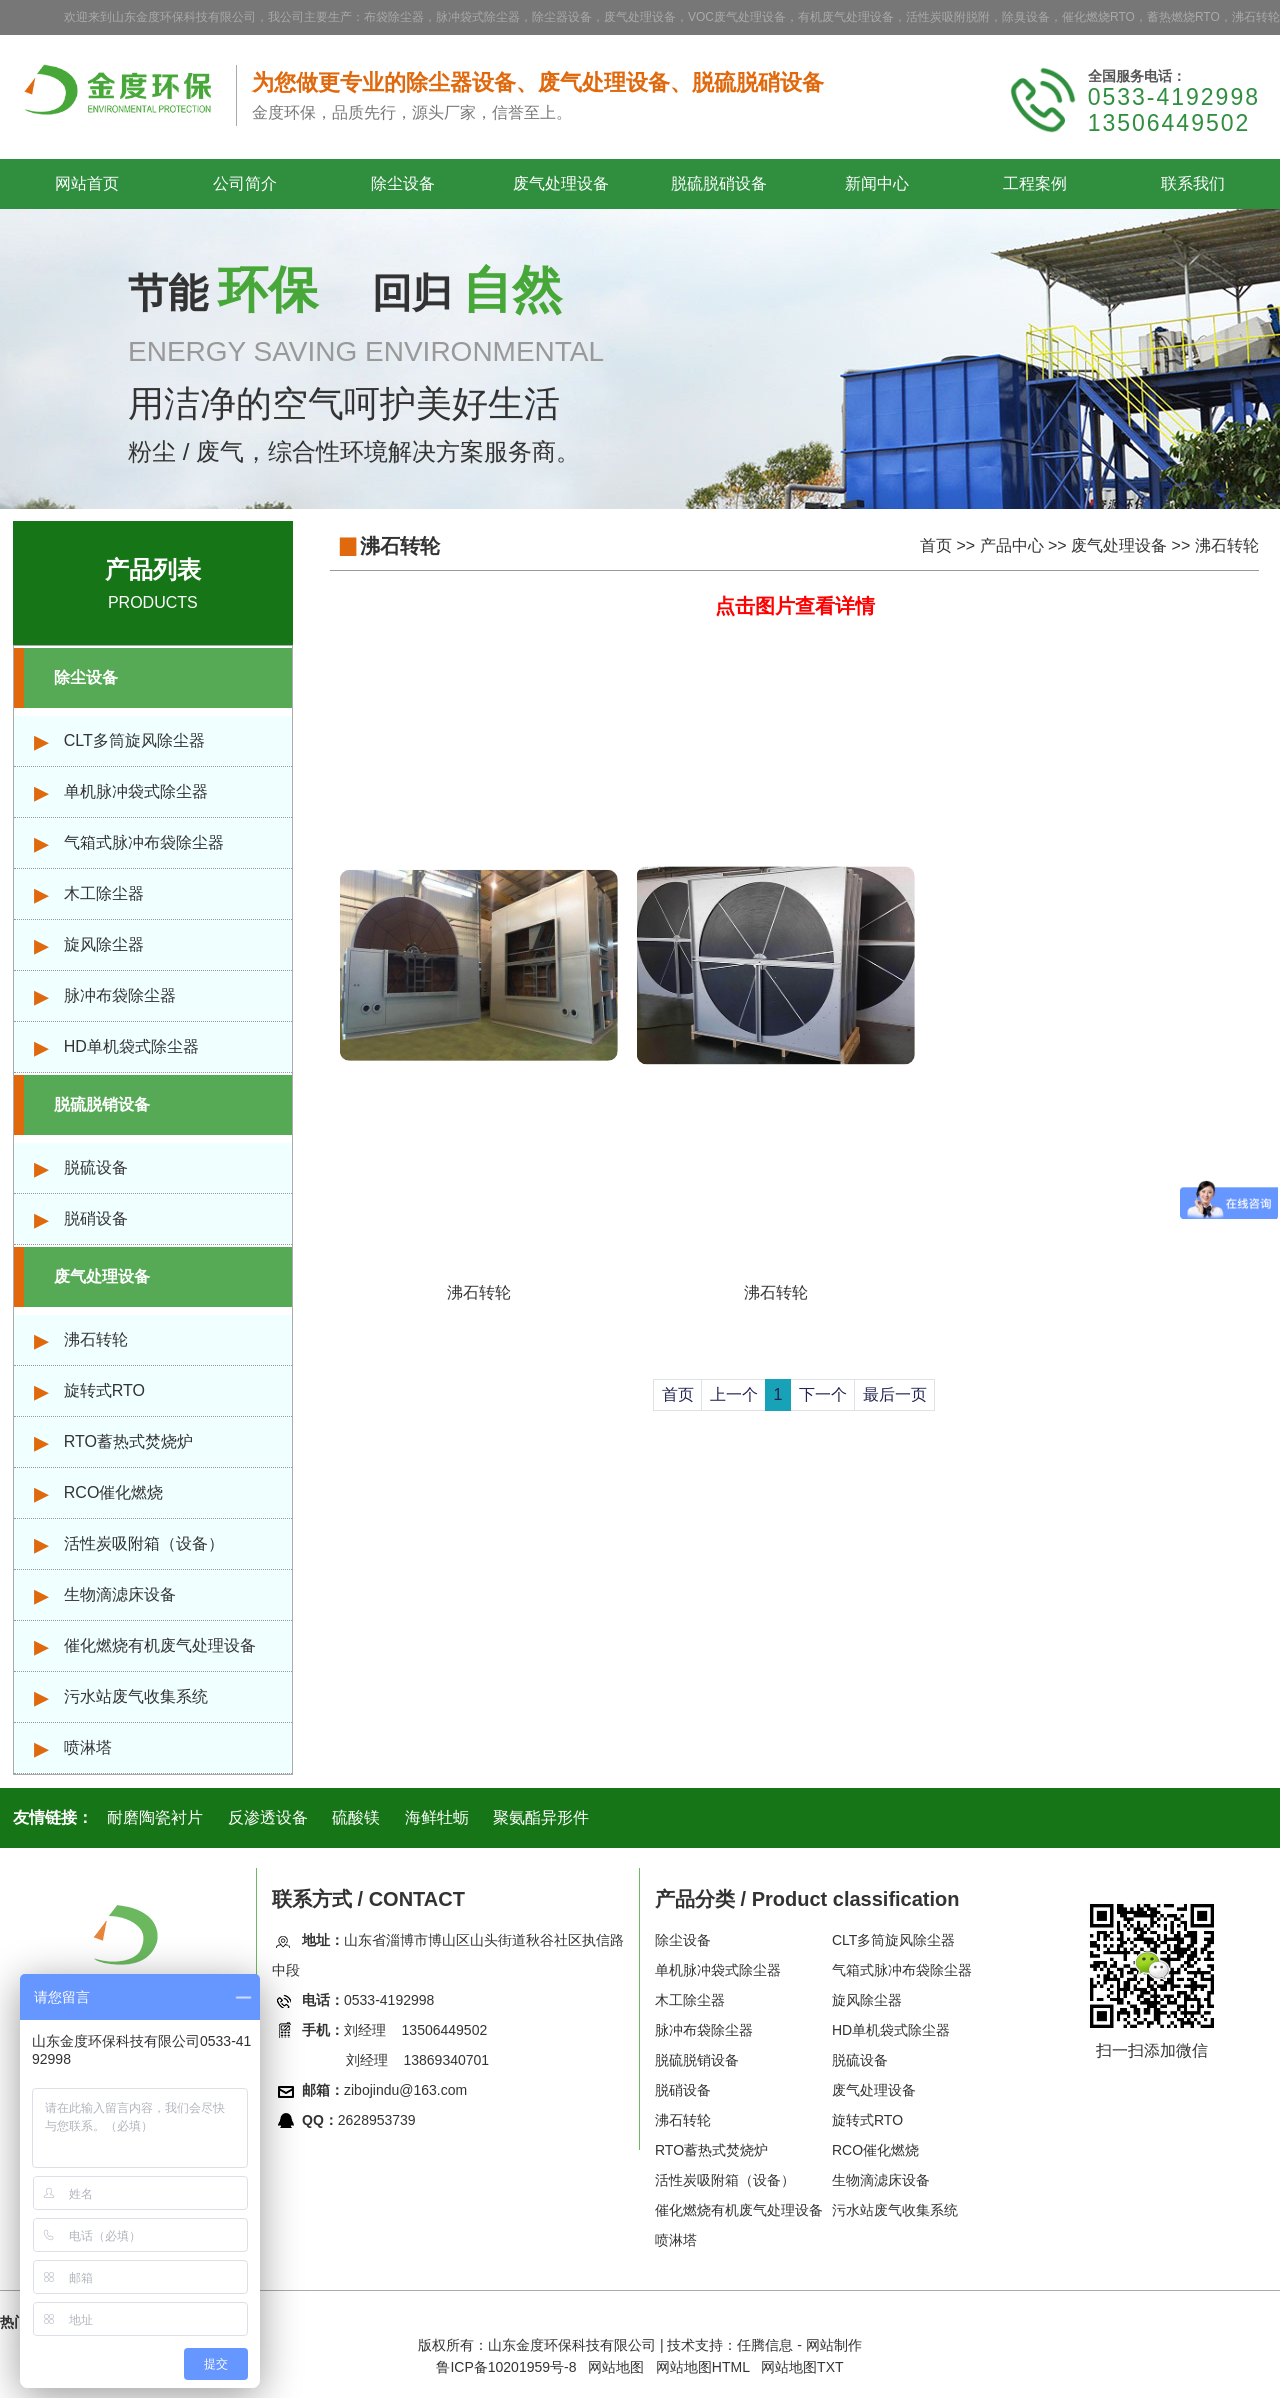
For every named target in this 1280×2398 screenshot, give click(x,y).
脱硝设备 (96, 1218)
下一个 (823, 1394)
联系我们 (1193, 183)
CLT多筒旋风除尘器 (134, 740)
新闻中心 (877, 183)
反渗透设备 (268, 1817)
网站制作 (834, 2345)
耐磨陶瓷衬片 (155, 1817)
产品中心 (1012, 545)
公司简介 (245, 183)
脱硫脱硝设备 (719, 183)
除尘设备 (403, 183)
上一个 (734, 1394)
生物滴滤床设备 (120, 1594)
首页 (936, 545)
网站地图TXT (802, 2367)
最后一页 (895, 1394)
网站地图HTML (703, 2367)
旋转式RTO (104, 1390)
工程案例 (1035, 183)
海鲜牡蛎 (437, 1817)
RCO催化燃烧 (114, 1492)
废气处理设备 (561, 183)
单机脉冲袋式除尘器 (136, 791)
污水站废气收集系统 (136, 1696)
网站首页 (87, 183)
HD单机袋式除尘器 (131, 1046)
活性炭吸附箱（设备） (144, 1543)
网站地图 (616, 2367)
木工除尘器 (104, 893)
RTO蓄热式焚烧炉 (128, 1441)
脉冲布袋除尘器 (120, 995)
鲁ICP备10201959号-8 (506, 2367)
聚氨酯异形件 (541, 1817)
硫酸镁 (356, 1817)
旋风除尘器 (104, 944)
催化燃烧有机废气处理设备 (160, 1645)
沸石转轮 (96, 1339)
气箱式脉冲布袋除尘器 (144, 842)
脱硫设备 (96, 1167)
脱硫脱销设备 (102, 1104)
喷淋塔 (88, 1747)
